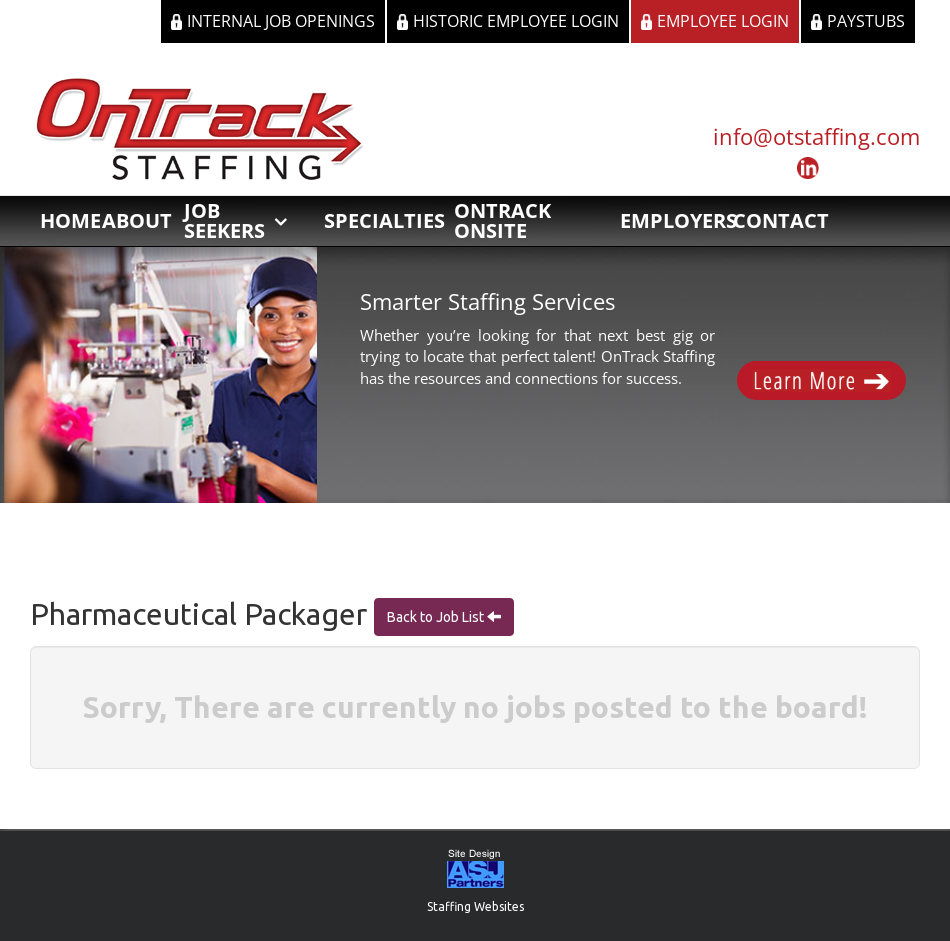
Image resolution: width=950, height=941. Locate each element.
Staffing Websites (475, 906)
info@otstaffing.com (816, 136)
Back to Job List (437, 617)
